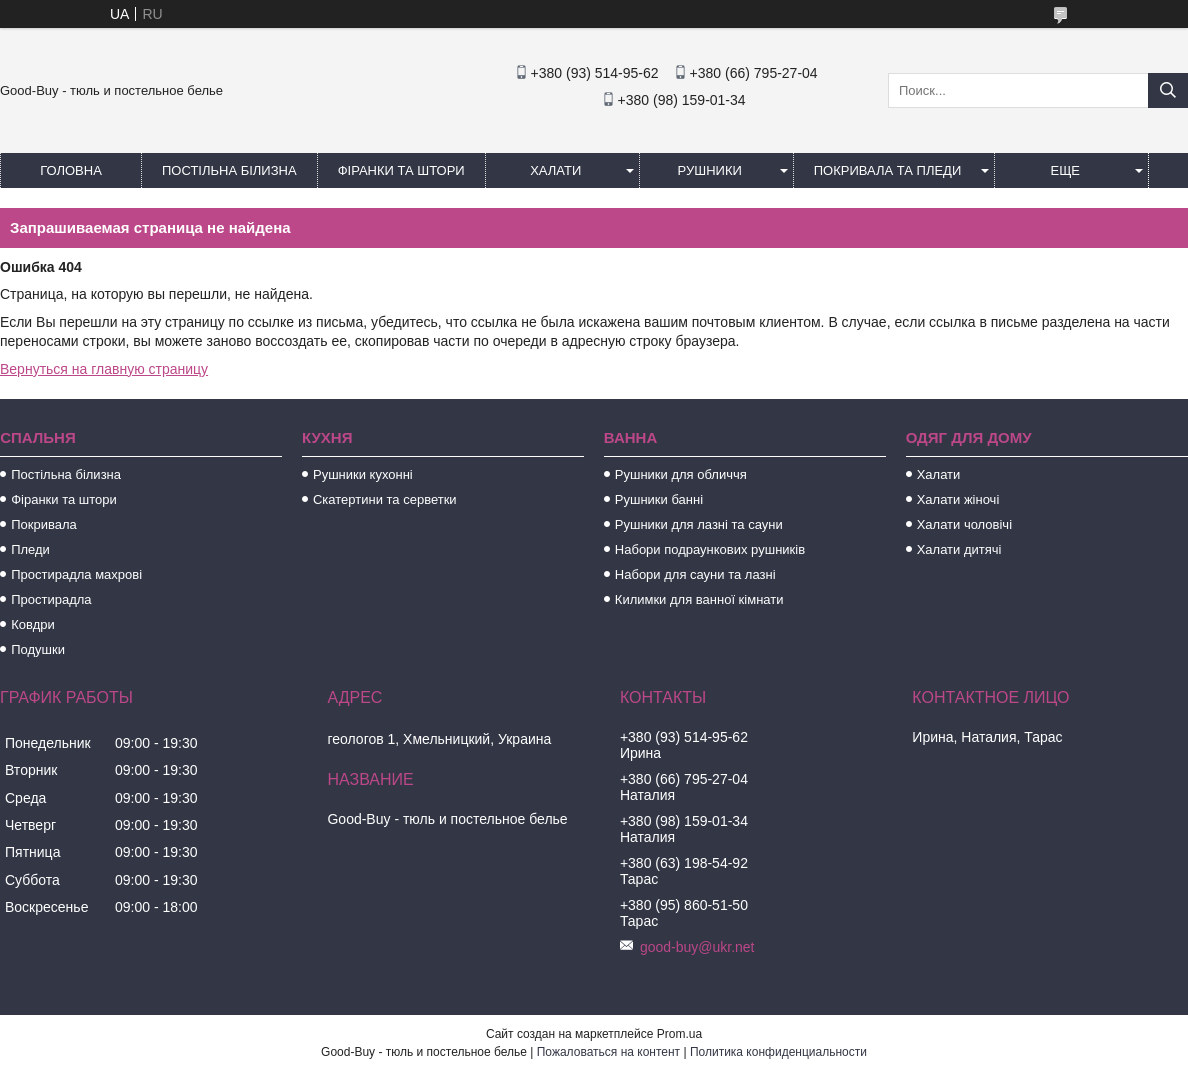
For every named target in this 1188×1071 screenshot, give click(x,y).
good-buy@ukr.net (697, 947)
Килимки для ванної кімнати (699, 599)
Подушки (38, 649)
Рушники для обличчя (681, 474)
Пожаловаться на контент (608, 1052)
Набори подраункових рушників (710, 549)
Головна (71, 170)
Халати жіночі (958, 499)
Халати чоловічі (964, 524)
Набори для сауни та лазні (695, 574)
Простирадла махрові (76, 574)
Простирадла (51, 599)
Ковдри (33, 624)
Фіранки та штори (401, 170)
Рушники (710, 170)
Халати (555, 170)
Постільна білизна (229, 170)
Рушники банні (659, 499)
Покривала (44, 524)
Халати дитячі (959, 549)
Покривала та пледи (888, 170)
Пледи (30, 549)
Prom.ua (679, 1034)
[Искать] (1168, 90)
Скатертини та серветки (385, 499)
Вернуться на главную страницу (104, 369)
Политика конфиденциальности (778, 1052)
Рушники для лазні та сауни (699, 524)
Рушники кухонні (363, 474)
